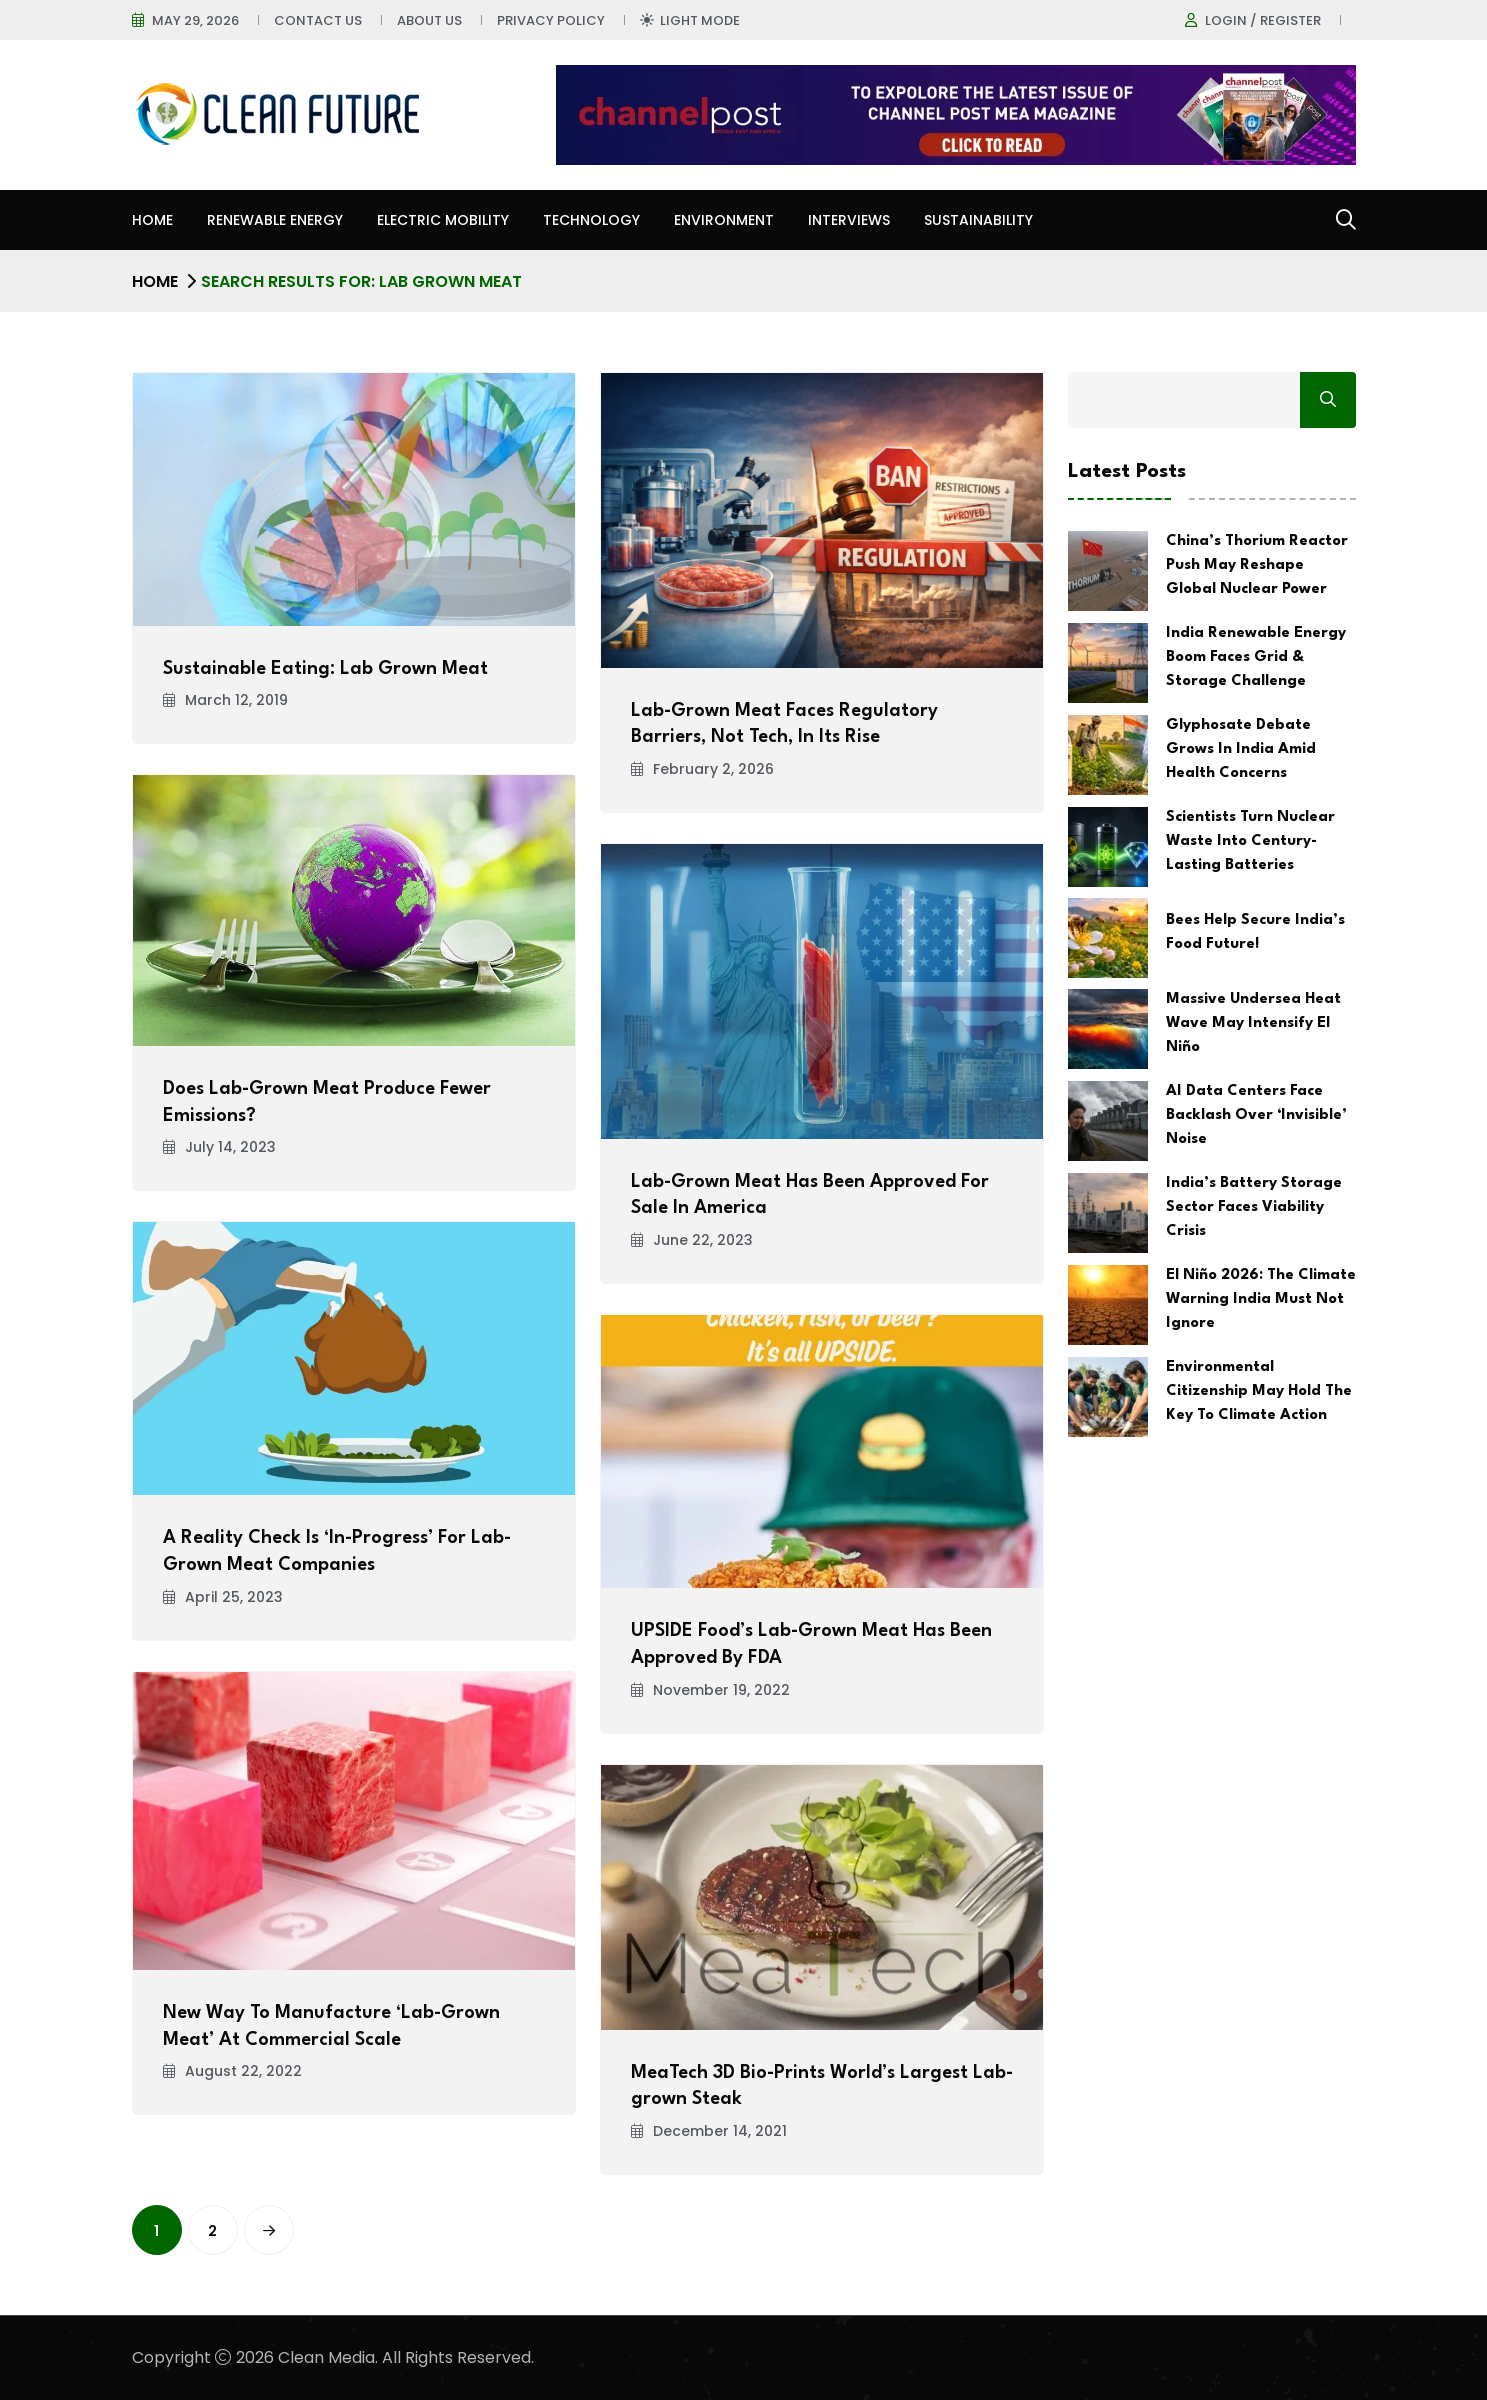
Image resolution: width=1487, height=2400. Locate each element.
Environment (724, 220)
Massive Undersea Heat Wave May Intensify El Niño (1253, 1023)
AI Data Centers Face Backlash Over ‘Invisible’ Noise (1256, 1115)
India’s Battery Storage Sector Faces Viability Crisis (1254, 1207)
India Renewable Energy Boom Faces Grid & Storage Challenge (1256, 657)
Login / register (1263, 20)
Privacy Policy (551, 20)
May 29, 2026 (195, 20)
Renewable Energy (275, 220)
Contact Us (318, 20)
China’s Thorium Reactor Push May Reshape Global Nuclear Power (1257, 565)
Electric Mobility (443, 220)
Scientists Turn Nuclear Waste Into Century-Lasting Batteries (1250, 841)
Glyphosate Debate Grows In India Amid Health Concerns (1241, 749)
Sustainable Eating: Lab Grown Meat (325, 669)
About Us (429, 20)
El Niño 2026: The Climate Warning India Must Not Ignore (1261, 1299)
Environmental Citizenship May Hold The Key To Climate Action (1259, 1391)
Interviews (849, 220)
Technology (591, 220)
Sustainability (978, 220)
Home (152, 220)
